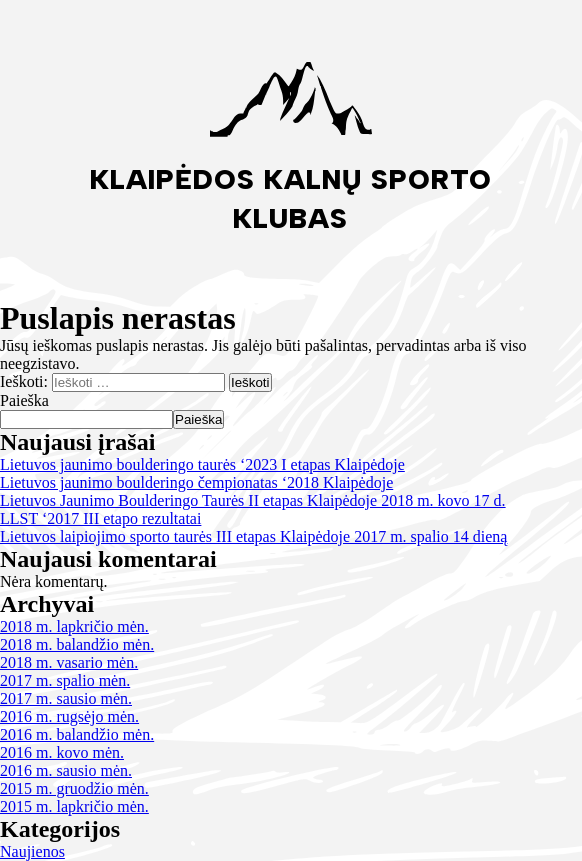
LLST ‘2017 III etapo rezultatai (100, 518)
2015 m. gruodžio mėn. (74, 788)
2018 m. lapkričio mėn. (74, 626)
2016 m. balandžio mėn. (77, 734)
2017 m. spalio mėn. (65, 680)
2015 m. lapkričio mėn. (74, 806)
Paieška (24, 400)
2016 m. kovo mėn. (62, 752)
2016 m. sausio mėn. (66, 770)
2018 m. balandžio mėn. (77, 644)
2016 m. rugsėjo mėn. (69, 716)
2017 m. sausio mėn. (66, 698)
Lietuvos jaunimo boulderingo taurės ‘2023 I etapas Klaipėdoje (202, 464)
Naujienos (32, 851)
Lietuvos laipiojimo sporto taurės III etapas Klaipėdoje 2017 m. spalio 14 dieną (253, 536)
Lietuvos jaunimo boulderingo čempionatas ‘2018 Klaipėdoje (196, 482)
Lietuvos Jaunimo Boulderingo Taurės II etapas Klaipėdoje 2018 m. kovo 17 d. (253, 500)
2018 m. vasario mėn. (69, 662)
